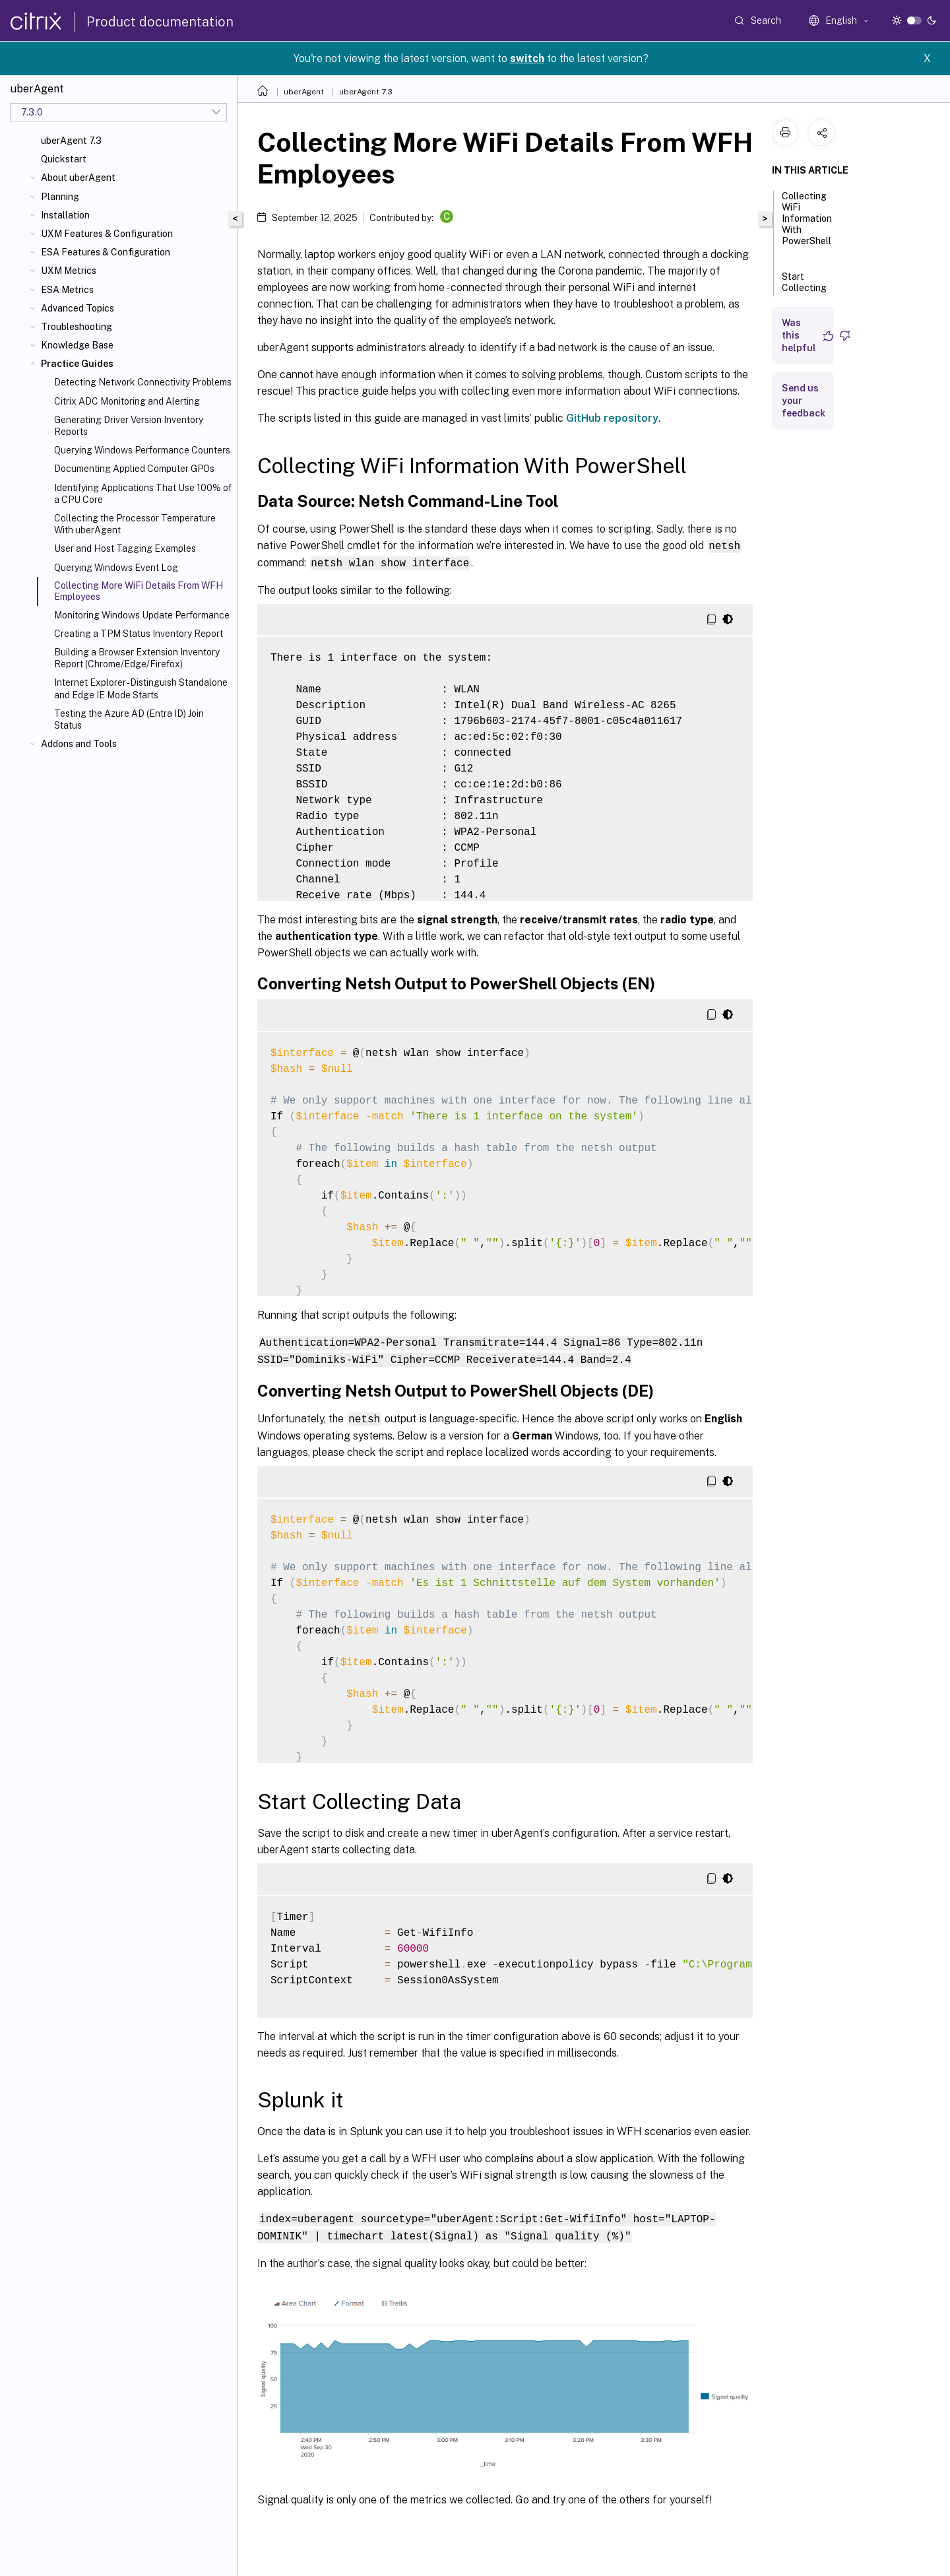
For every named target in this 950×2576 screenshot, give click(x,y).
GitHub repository (612, 418)
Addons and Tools (79, 744)
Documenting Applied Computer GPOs (134, 468)
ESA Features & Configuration (105, 252)
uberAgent (304, 91)
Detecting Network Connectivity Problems (143, 382)
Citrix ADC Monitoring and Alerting (127, 401)
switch (527, 58)
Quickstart (63, 159)
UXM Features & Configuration (107, 233)
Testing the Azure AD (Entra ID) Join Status (129, 719)
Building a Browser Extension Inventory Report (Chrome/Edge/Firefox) (137, 658)
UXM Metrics (68, 270)
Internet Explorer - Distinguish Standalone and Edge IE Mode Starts (141, 688)
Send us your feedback (803, 400)
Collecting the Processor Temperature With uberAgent (135, 524)
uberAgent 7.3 (71, 140)
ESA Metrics (67, 289)
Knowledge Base (77, 345)
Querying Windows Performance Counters (142, 450)
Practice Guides (77, 363)
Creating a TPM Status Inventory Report (138, 633)
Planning (60, 196)
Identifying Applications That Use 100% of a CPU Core (143, 493)
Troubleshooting (76, 326)
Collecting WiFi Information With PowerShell (807, 224)
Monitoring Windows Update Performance (142, 615)
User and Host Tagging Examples (125, 548)
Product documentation (160, 22)
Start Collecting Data (804, 289)
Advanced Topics (77, 308)
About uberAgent (78, 177)
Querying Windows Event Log (116, 567)
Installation (65, 215)
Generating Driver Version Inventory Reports (128, 425)
